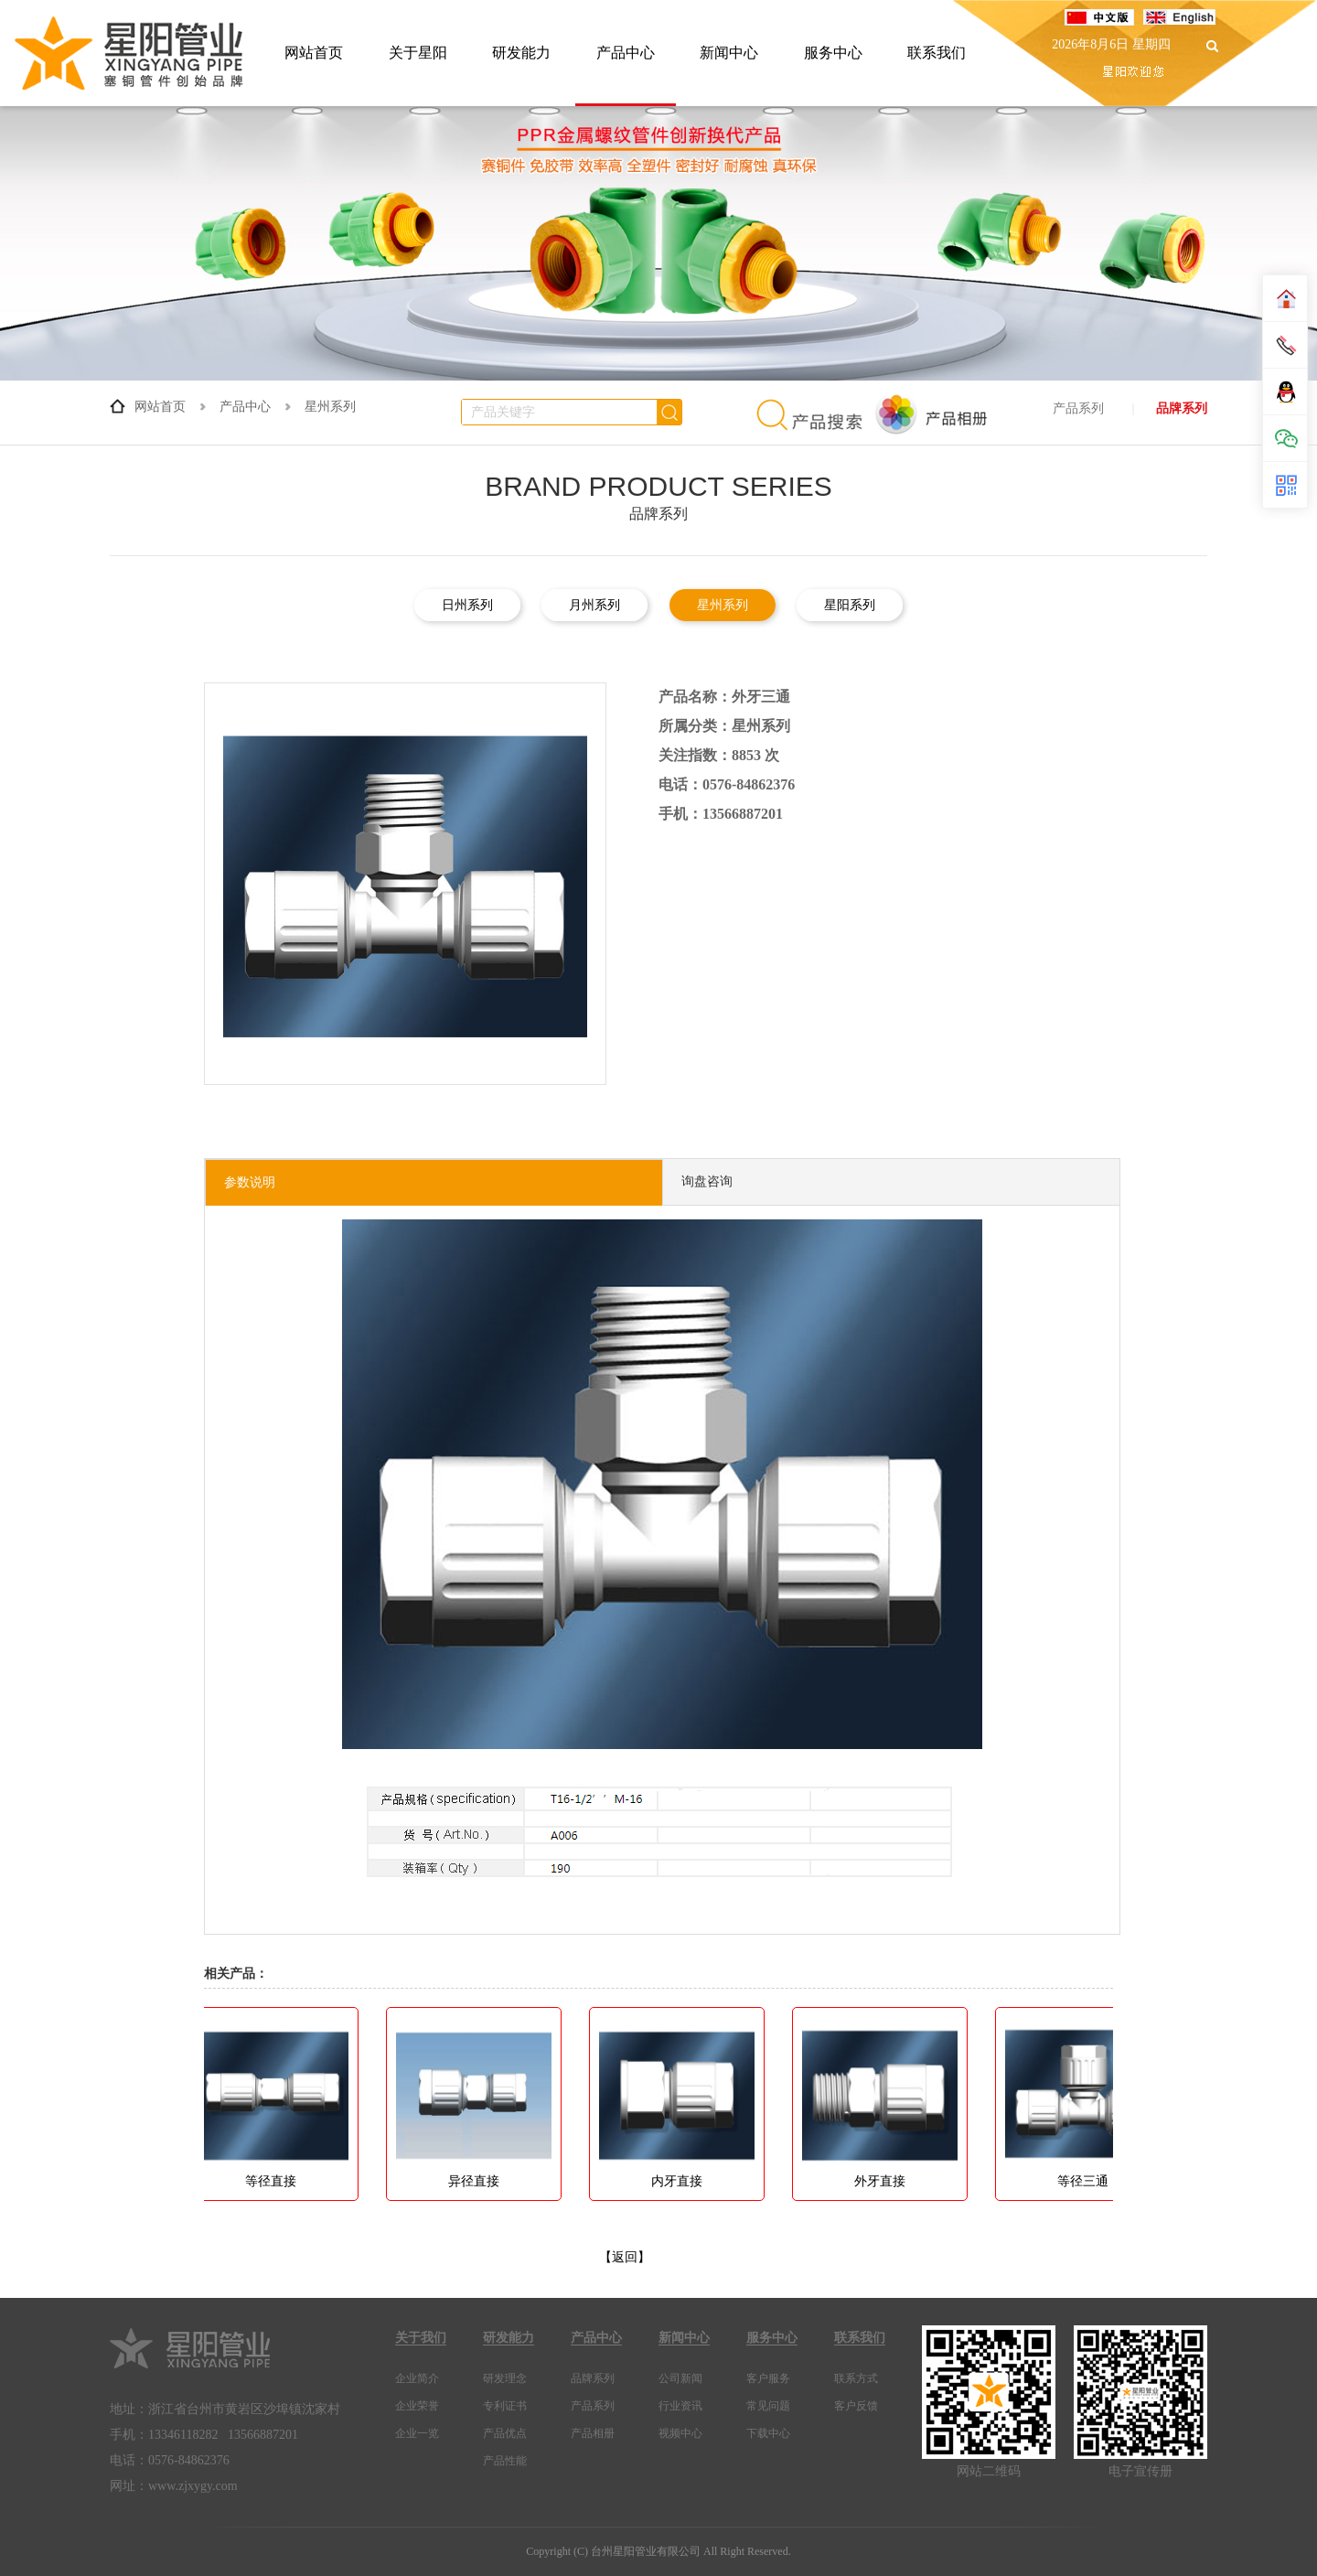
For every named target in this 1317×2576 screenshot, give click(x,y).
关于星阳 (418, 52)
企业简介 (417, 2378)
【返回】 (624, 2257)
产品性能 (505, 2460)
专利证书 (505, 2405)
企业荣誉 (417, 2405)
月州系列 (594, 605)
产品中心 (625, 52)
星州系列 (330, 406)
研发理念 (505, 2378)
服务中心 (833, 52)
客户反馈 (856, 2405)
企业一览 (417, 2433)
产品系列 (1078, 408)
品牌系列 (1181, 408)
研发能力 (521, 52)
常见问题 (768, 2405)
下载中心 (768, 2433)
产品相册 (593, 2433)
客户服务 (768, 2378)
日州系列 (467, 605)
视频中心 (680, 2433)
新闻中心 (729, 52)
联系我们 (936, 52)
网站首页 (313, 52)
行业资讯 (680, 2405)
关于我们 (420, 2338)
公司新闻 (680, 2378)
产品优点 (505, 2433)
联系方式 (856, 2378)
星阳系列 (849, 605)
